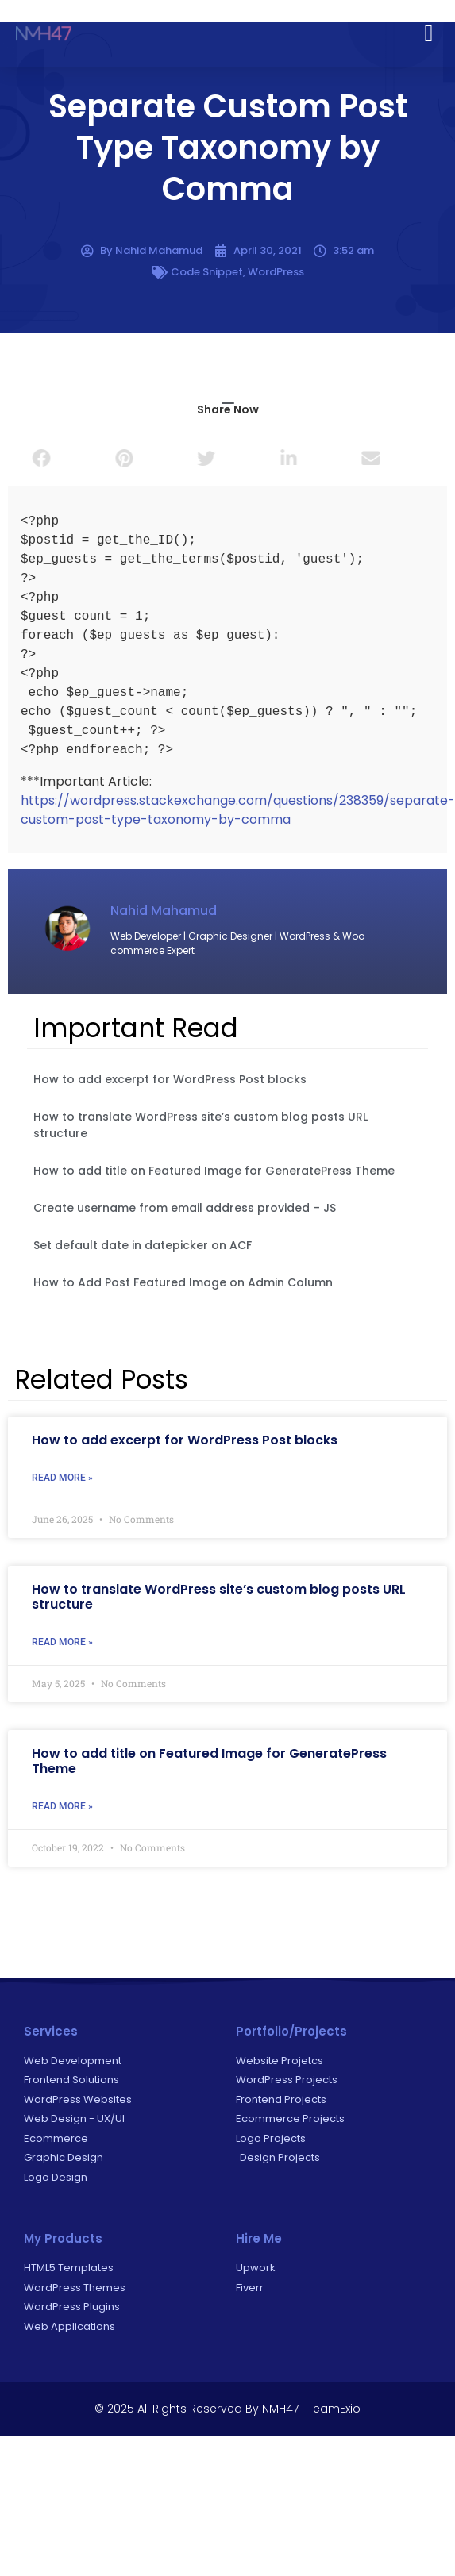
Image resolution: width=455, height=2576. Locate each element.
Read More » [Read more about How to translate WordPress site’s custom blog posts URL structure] (62, 1641)
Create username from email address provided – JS (184, 1208)
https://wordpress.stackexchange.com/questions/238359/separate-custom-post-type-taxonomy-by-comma (238, 810)
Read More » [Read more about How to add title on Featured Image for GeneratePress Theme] (62, 1806)
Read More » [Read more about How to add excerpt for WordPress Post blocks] (62, 1477)
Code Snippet (207, 271)
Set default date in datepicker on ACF (142, 1245)
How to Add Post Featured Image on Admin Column (183, 1282)
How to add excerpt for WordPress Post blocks (170, 1079)
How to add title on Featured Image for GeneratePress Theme (214, 1170)
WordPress (276, 271)
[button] (428, 29)
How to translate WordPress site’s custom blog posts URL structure (219, 1596)
